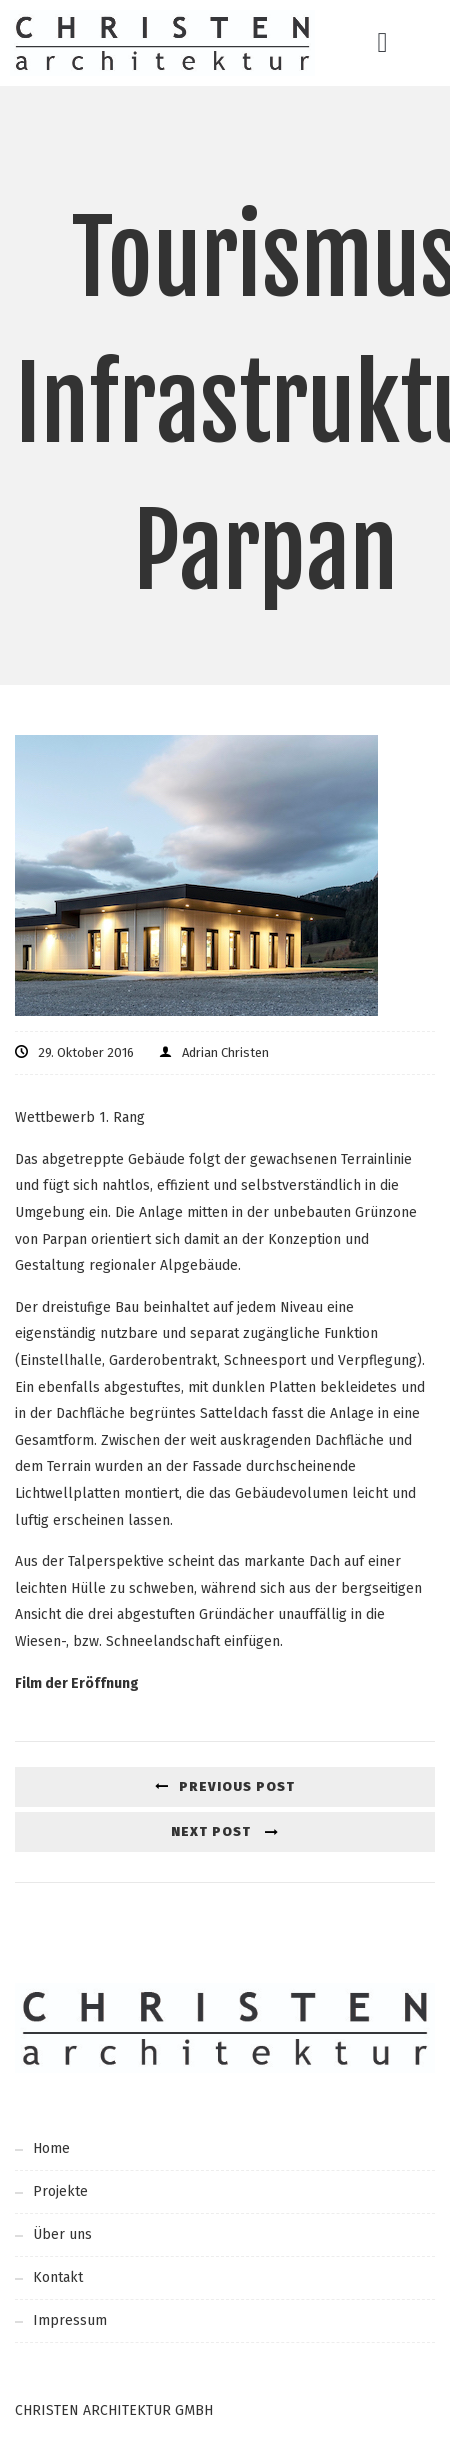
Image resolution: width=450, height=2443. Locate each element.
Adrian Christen (225, 1052)
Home (51, 2148)
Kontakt (58, 2277)
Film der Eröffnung (77, 1683)
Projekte (60, 2191)
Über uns (62, 2234)
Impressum (70, 2320)
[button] (382, 43)
